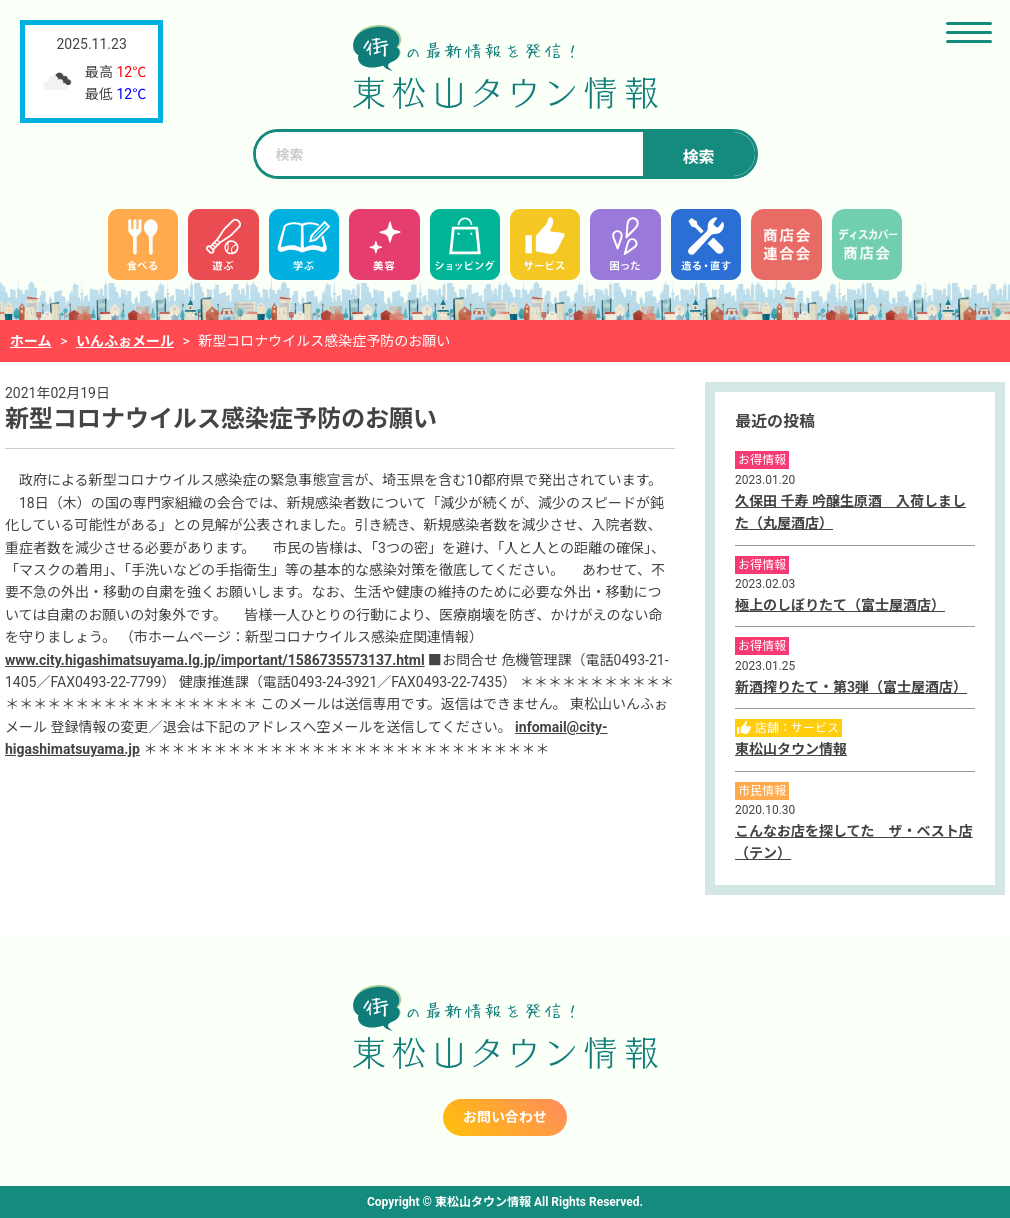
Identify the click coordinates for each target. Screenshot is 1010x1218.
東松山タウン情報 (791, 749)
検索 (698, 157)
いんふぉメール (125, 341)
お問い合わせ (505, 1117)
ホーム (31, 341)
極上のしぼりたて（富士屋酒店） (840, 605)
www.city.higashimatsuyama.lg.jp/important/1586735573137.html (215, 660)
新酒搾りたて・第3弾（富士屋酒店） (851, 687)
